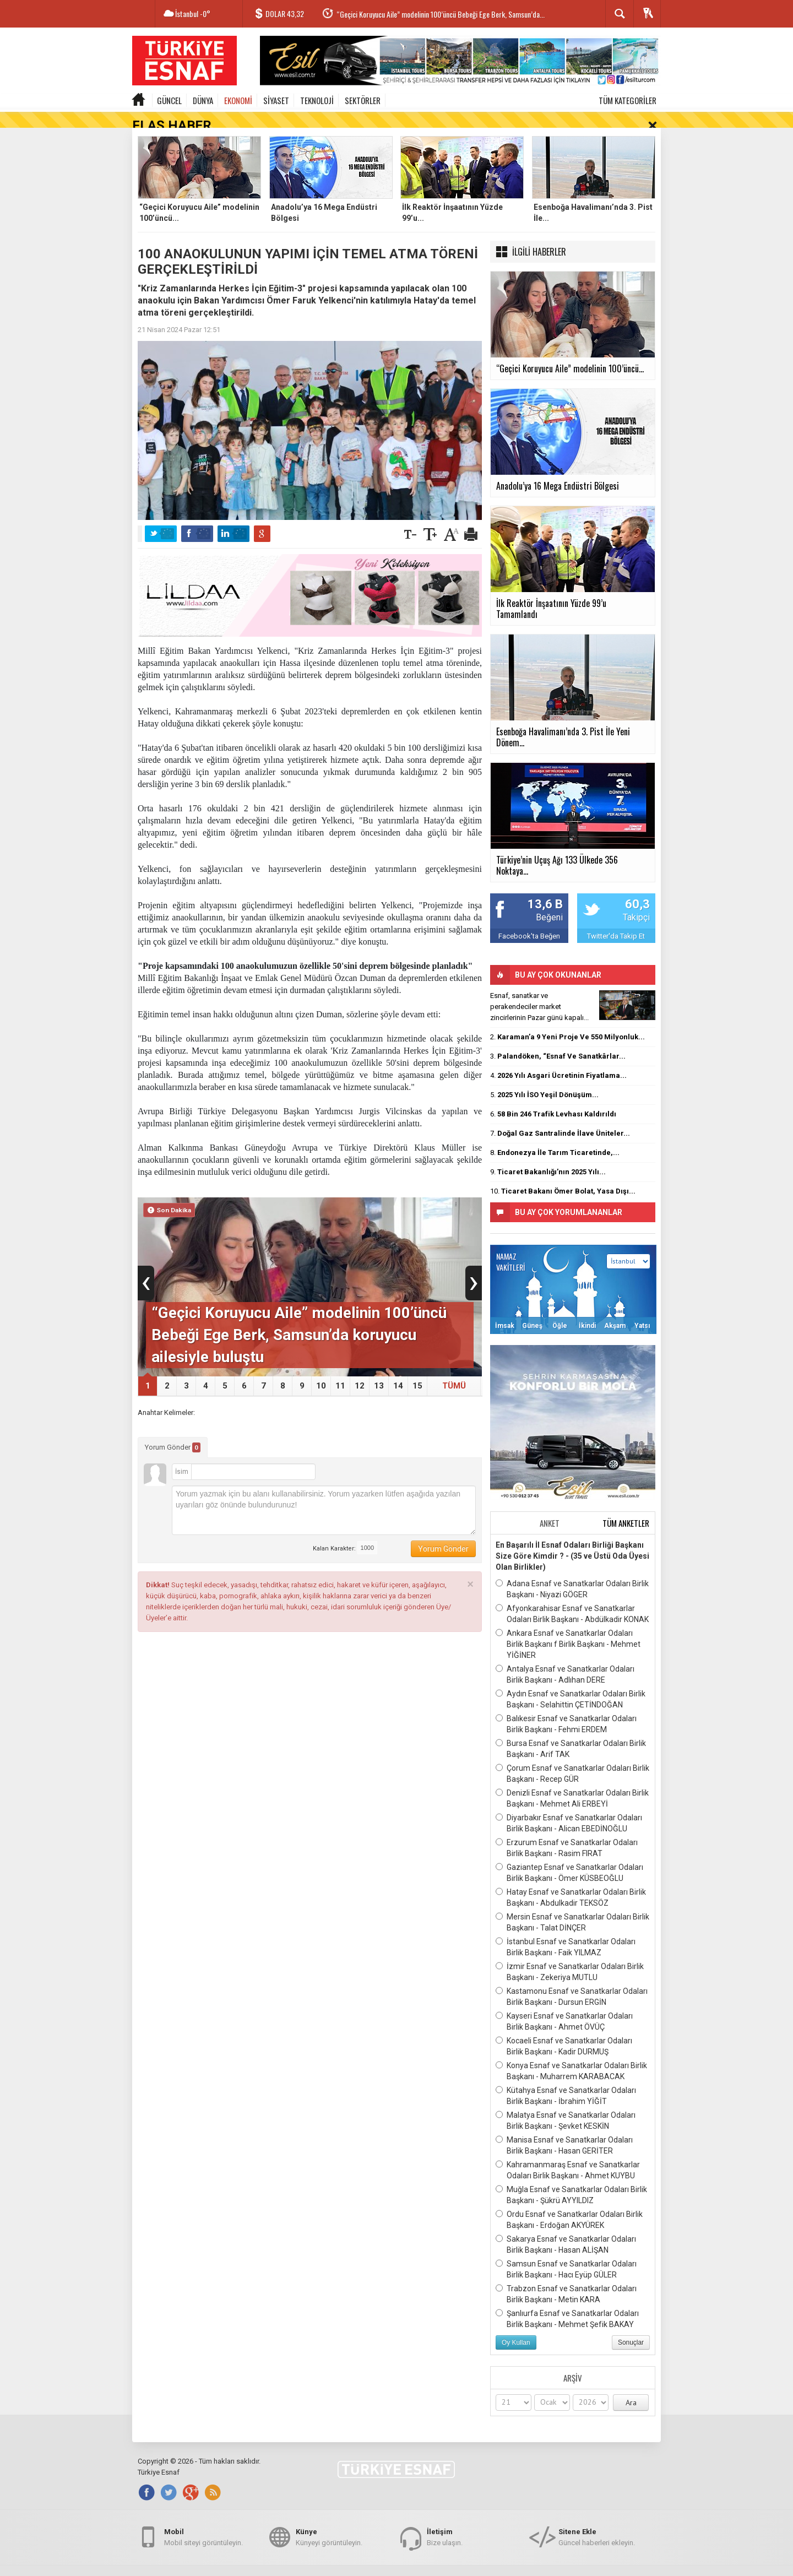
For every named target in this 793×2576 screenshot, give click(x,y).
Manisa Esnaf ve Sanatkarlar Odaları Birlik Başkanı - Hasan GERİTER (564, 2128)
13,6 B (545, 889)
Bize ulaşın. (445, 2528)
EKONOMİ (238, 100)
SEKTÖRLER (363, 100)
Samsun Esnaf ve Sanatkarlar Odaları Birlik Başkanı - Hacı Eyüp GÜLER (566, 2252)
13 (379, 1370)
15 (417, 1370)
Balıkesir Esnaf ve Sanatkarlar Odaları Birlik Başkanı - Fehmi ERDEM (566, 1707)
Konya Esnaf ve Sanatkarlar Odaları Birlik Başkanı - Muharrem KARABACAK (571, 2054)
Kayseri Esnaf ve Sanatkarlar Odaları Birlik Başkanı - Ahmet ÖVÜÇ (564, 2004)
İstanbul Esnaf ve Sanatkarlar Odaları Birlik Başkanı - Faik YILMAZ (566, 1930)
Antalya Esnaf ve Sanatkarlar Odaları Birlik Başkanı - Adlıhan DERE (565, 1657)
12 (360, 1370)
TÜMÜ (454, 1370)
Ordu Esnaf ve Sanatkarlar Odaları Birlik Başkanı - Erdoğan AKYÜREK (569, 2203)
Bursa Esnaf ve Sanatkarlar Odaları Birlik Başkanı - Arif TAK (571, 1732)
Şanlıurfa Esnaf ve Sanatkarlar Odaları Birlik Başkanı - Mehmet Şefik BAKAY (567, 2302)
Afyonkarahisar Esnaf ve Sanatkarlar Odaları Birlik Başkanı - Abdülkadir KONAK (572, 1597)
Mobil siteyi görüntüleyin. (203, 2528)
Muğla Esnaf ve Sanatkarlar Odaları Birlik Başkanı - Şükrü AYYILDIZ (571, 2178)
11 (340, 1370)
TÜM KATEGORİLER (627, 100)
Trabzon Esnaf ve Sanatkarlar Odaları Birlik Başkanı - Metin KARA (566, 2277)
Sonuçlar (631, 2326)
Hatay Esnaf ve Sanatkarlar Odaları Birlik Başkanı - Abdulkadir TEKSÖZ (571, 1880)
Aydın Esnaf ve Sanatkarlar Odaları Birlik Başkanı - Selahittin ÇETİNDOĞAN (570, 1682)
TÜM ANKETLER (625, 1507)
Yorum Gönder (172, 1431)
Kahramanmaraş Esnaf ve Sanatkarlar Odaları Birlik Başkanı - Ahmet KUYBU (568, 2153)
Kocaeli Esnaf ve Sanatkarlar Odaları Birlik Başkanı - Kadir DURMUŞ (564, 2029)
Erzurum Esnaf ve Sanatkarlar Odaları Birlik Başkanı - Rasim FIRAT (567, 1831)
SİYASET (276, 100)
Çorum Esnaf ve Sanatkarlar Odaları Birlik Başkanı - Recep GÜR (572, 1757)
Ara (631, 2386)
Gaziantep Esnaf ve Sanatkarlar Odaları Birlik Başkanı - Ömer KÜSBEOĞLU (569, 1856)
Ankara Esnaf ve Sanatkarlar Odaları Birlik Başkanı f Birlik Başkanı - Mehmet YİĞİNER (568, 1628)
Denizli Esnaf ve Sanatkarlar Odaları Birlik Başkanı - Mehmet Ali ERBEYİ (572, 1781)
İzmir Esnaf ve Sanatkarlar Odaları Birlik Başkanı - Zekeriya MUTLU (570, 1955)
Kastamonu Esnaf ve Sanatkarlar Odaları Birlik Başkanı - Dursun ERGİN (572, 1980)
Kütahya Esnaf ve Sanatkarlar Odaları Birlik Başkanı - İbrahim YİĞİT (566, 2079)
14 (398, 1370)
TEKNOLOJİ (317, 100)
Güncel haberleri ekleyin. (596, 2528)
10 (321, 1370)
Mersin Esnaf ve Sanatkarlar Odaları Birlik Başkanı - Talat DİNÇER (572, 1905)
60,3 (637, 889)
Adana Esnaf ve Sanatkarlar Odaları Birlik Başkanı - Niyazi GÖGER (572, 1572)
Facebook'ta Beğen (529, 920)
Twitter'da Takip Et (616, 920)
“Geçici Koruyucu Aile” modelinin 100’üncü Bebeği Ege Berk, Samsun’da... (440, 14)
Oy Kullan (516, 2326)
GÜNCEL (169, 100)
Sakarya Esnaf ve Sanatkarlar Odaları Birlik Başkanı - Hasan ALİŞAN (566, 2227)
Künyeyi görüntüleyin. (329, 2528)
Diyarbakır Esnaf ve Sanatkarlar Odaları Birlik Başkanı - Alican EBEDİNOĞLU (569, 1806)
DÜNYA (203, 100)
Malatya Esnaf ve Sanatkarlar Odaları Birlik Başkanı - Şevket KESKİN (566, 2104)
